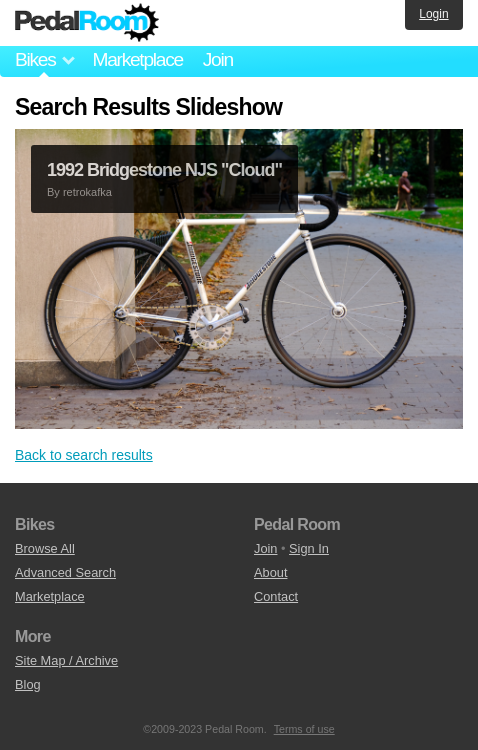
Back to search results (84, 455)
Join (218, 59)
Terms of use (304, 729)
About (270, 572)
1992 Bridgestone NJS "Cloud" (164, 170)
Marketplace (137, 59)
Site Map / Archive (66, 660)
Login (433, 14)
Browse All (45, 548)
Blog (28, 684)
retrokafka (87, 192)
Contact (276, 596)
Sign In (309, 548)
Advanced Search (65, 572)
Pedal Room (87, 23)
